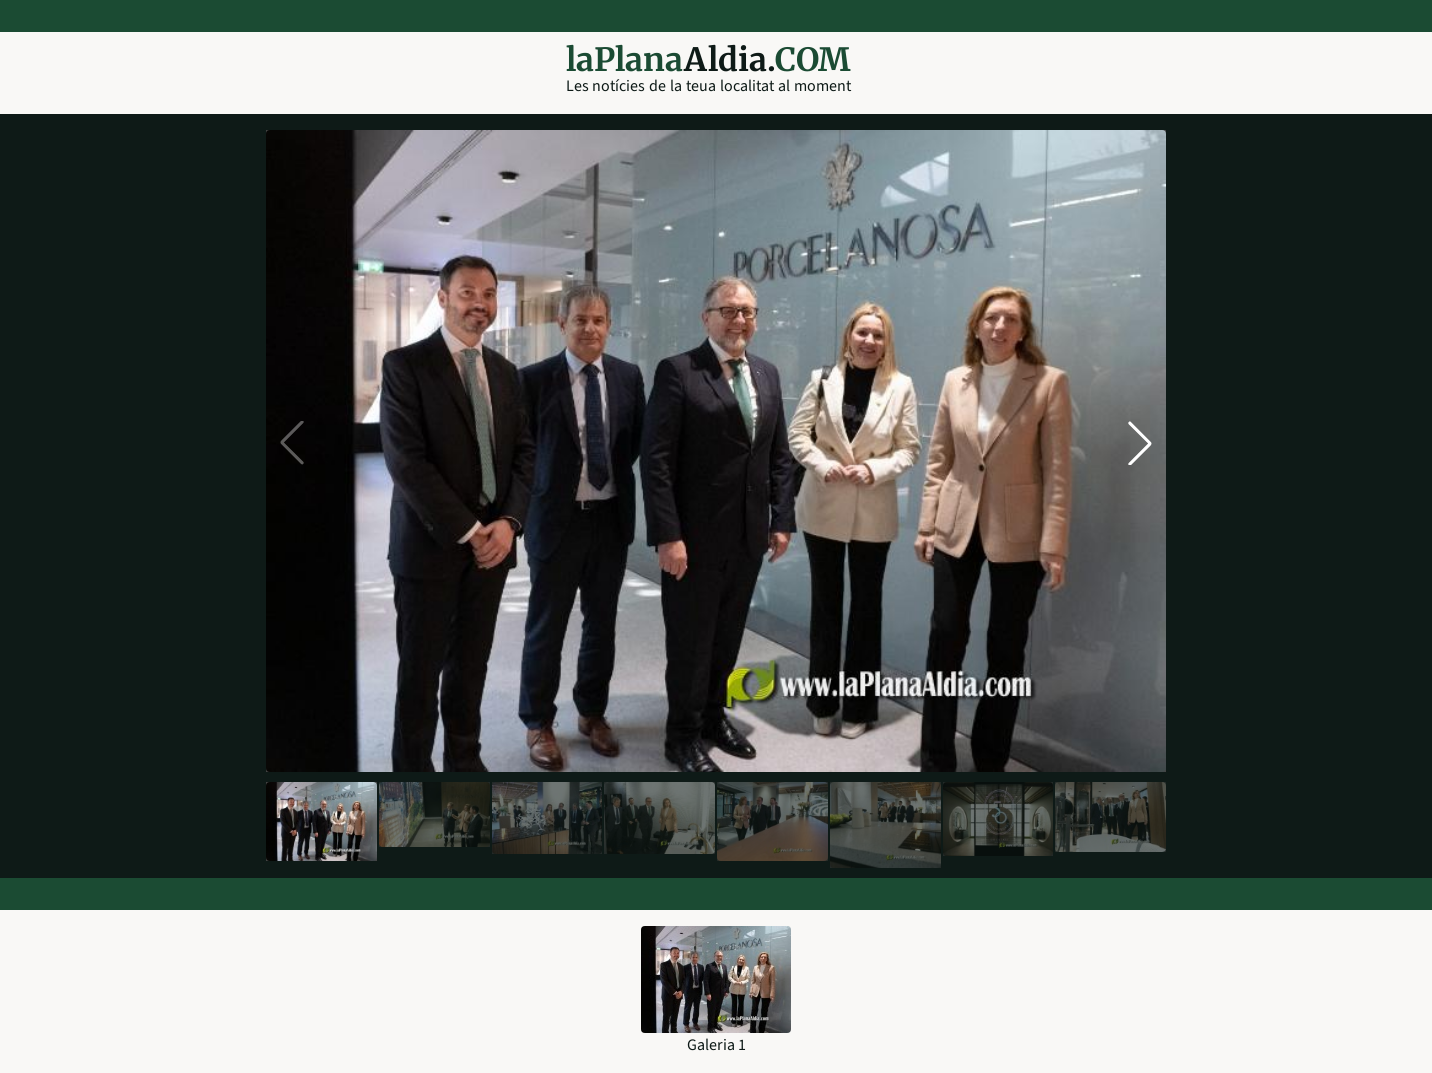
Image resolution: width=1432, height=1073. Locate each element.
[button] (1140, 443)
